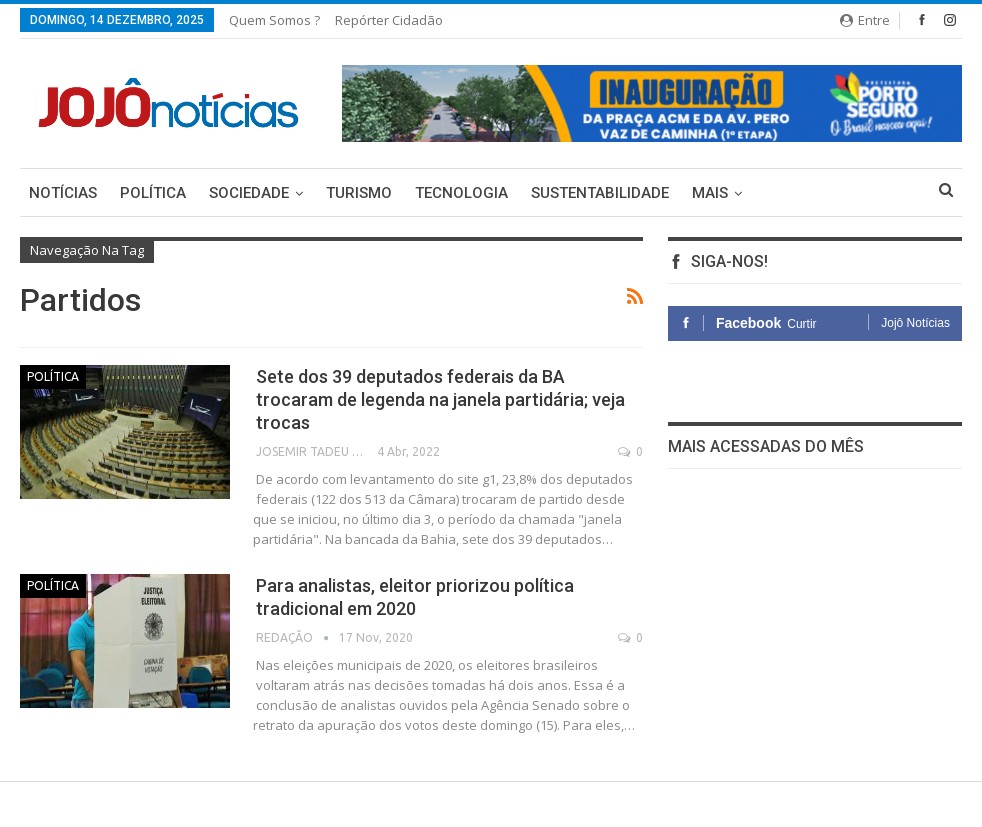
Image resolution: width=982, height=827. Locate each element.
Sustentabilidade (600, 193)
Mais (710, 193)
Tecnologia (461, 193)
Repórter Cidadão (389, 20)
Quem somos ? (274, 20)
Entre (865, 20)
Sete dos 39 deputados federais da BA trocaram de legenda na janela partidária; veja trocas (440, 399)
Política (153, 193)
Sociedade (249, 193)
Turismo (359, 193)
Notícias (63, 193)
